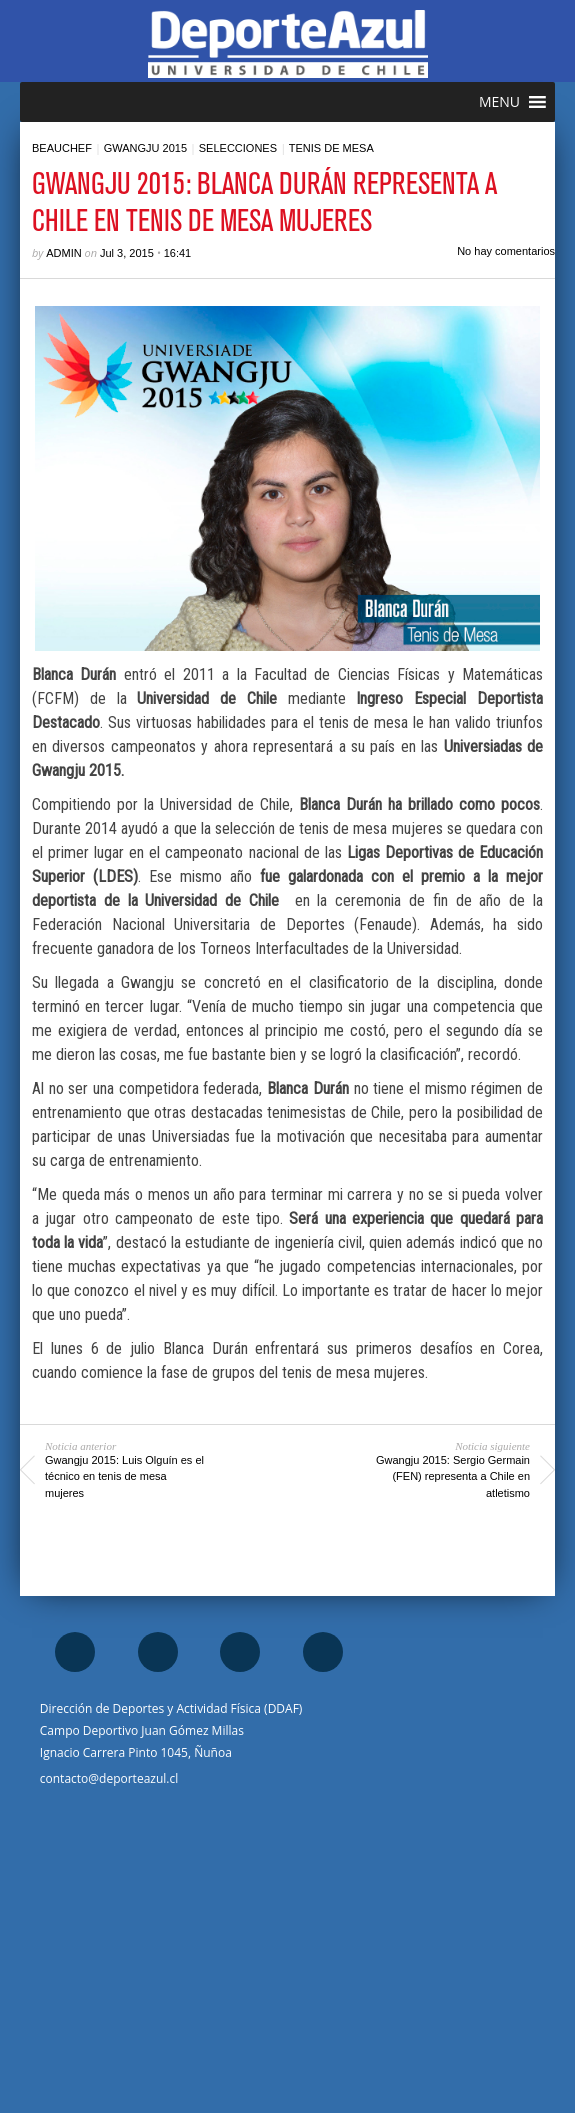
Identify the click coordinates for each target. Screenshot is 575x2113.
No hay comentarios (506, 251)
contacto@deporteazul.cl (109, 1778)
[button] (499, 102)
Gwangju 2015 (145, 148)
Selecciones (238, 148)
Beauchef (62, 148)
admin (63, 253)
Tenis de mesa (331, 148)
